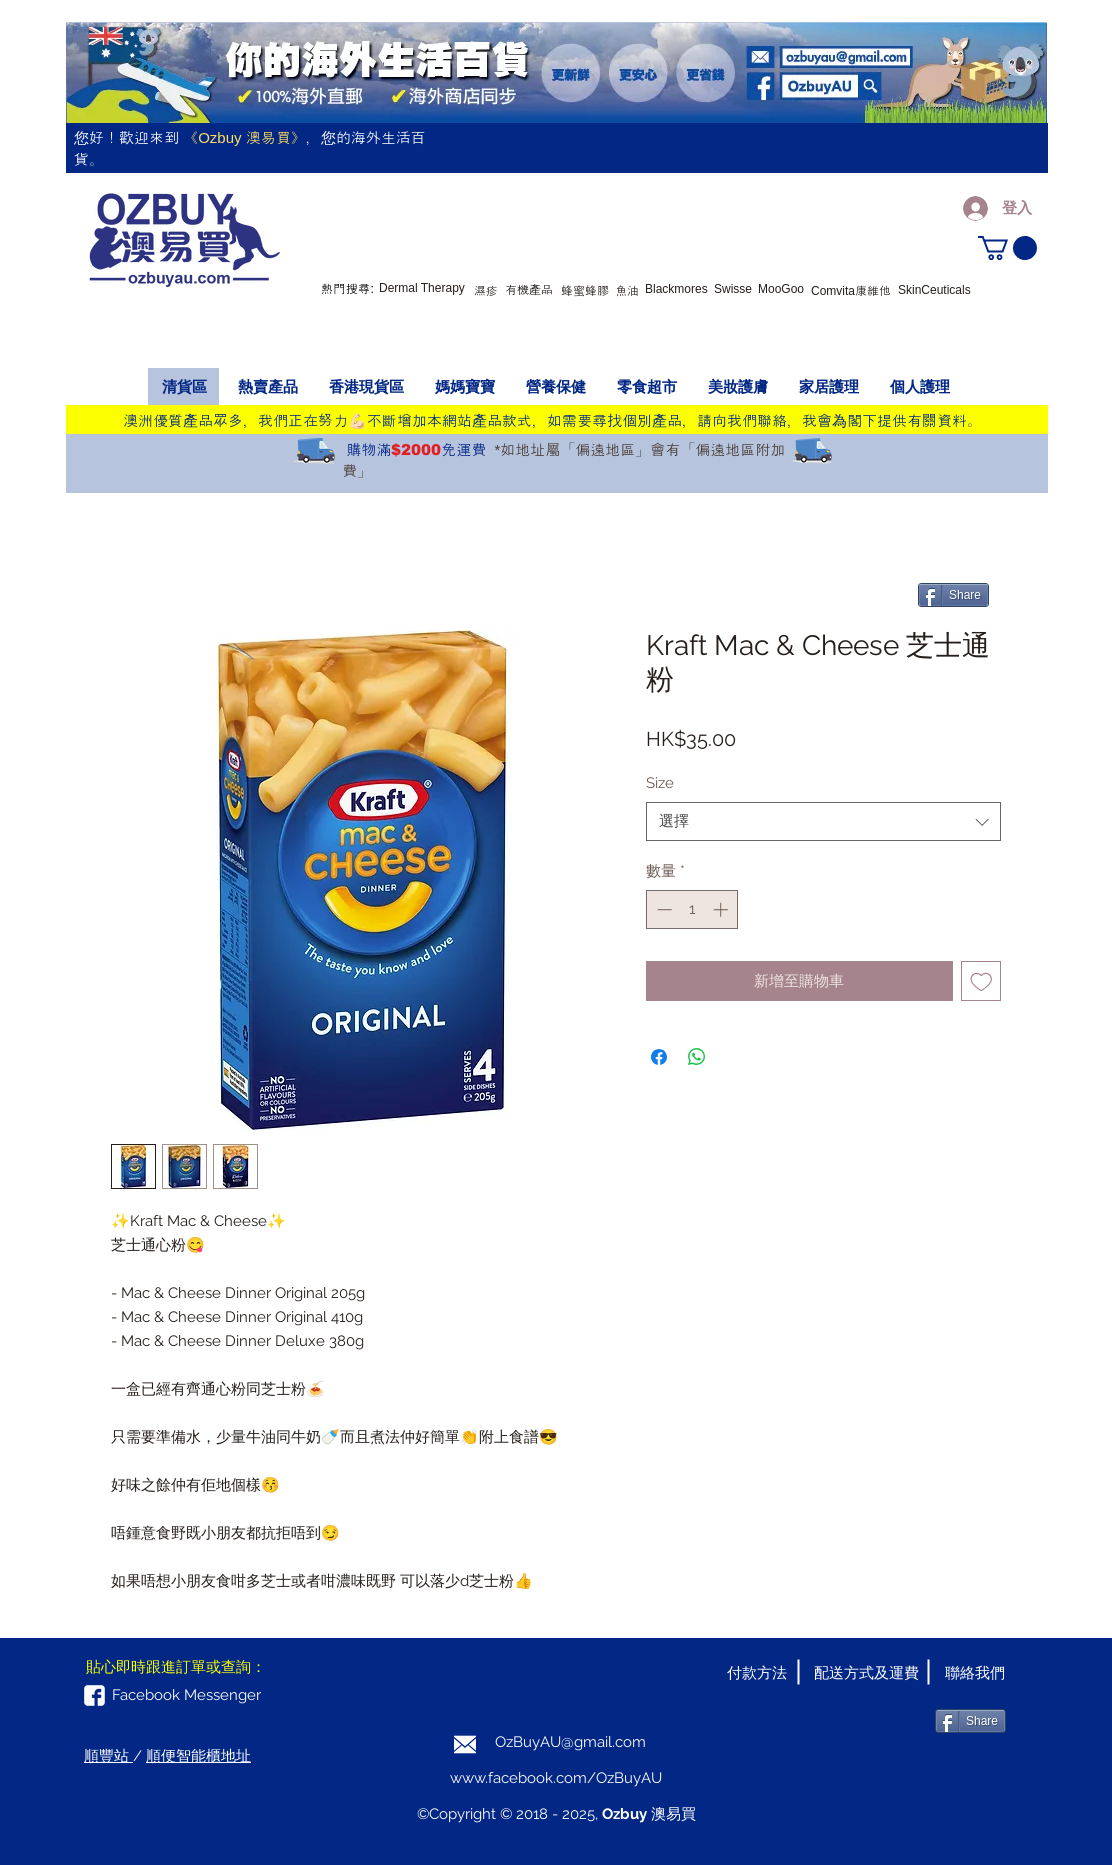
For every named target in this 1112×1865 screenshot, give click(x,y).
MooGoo (781, 289)
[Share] (953, 595)
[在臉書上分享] (659, 1057)
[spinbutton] (692, 909)
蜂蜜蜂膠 (585, 291)
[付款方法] (757, 1673)
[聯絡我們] (975, 1673)
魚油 (627, 291)
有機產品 (529, 290)
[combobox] (823, 821)
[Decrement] (662, 909)
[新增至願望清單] (981, 981)
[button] (1007, 248)
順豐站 (108, 1756)
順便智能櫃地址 (198, 1756)
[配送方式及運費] (866, 1673)
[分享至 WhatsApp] (697, 1057)
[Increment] (722, 909)
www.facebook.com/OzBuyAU (556, 1778)
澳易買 (671, 1814)
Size (660, 783)
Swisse (733, 289)
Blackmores (676, 289)
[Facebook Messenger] (186, 1695)
